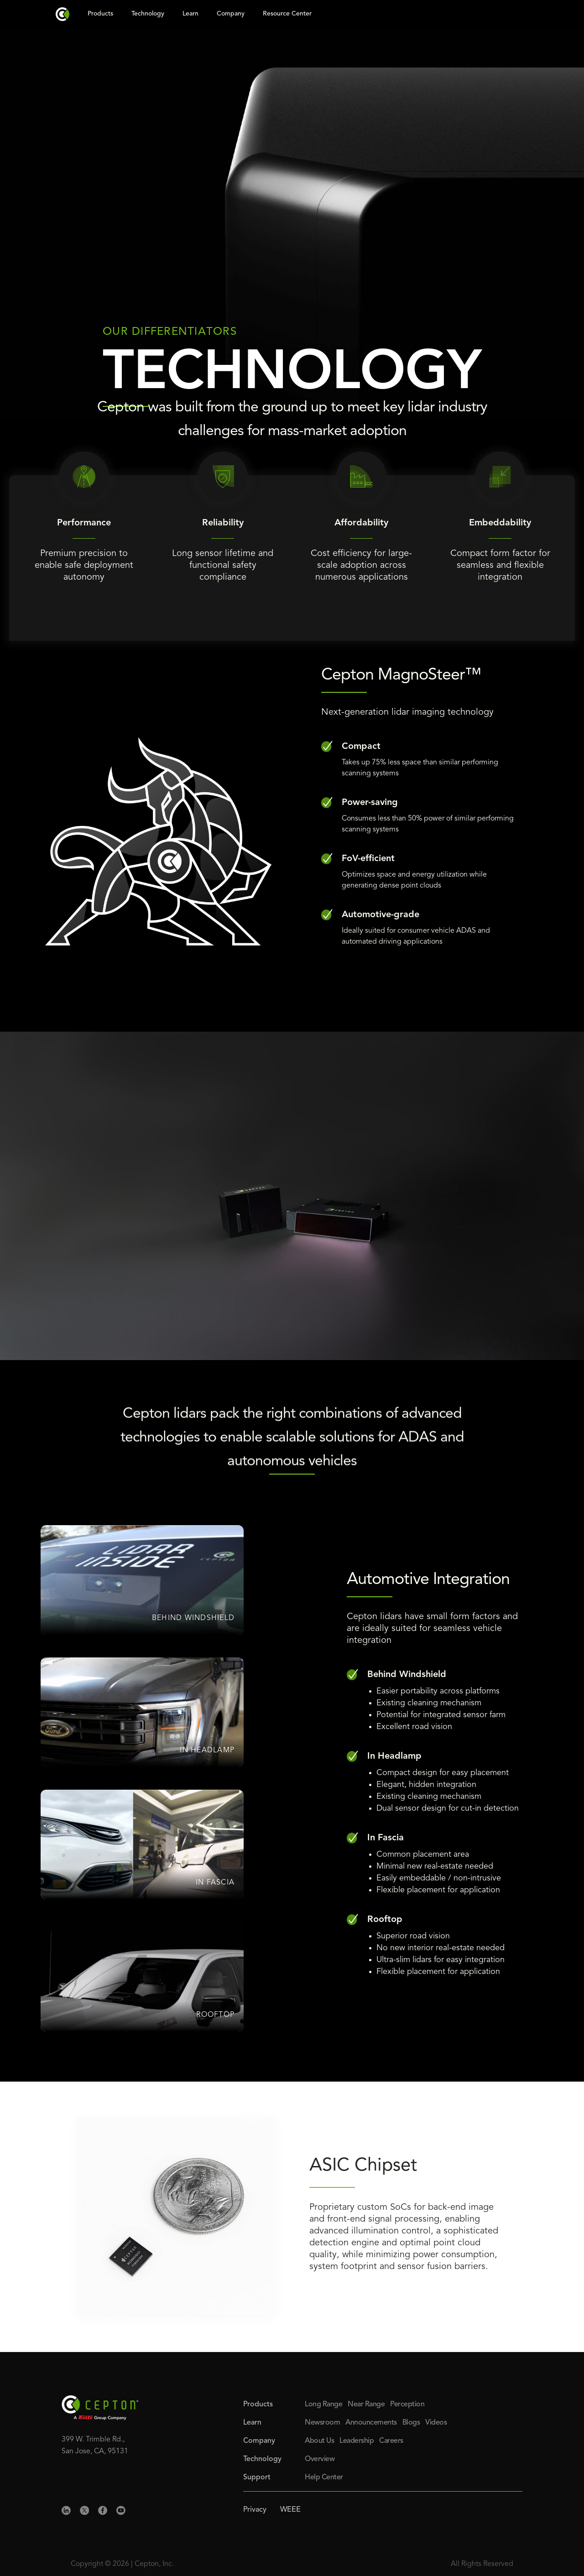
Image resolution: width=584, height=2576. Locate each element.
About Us (319, 2441)
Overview (319, 2459)
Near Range (366, 2404)
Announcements (371, 2422)
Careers (391, 2441)
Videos (436, 2422)
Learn (190, 13)
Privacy (254, 2510)
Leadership (356, 2441)
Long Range (323, 2404)
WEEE (290, 2510)
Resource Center (287, 13)
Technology (147, 13)
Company (231, 13)
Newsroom (322, 2422)
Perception (407, 2404)
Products (100, 13)
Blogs (411, 2422)
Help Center (324, 2477)
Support (257, 2477)
